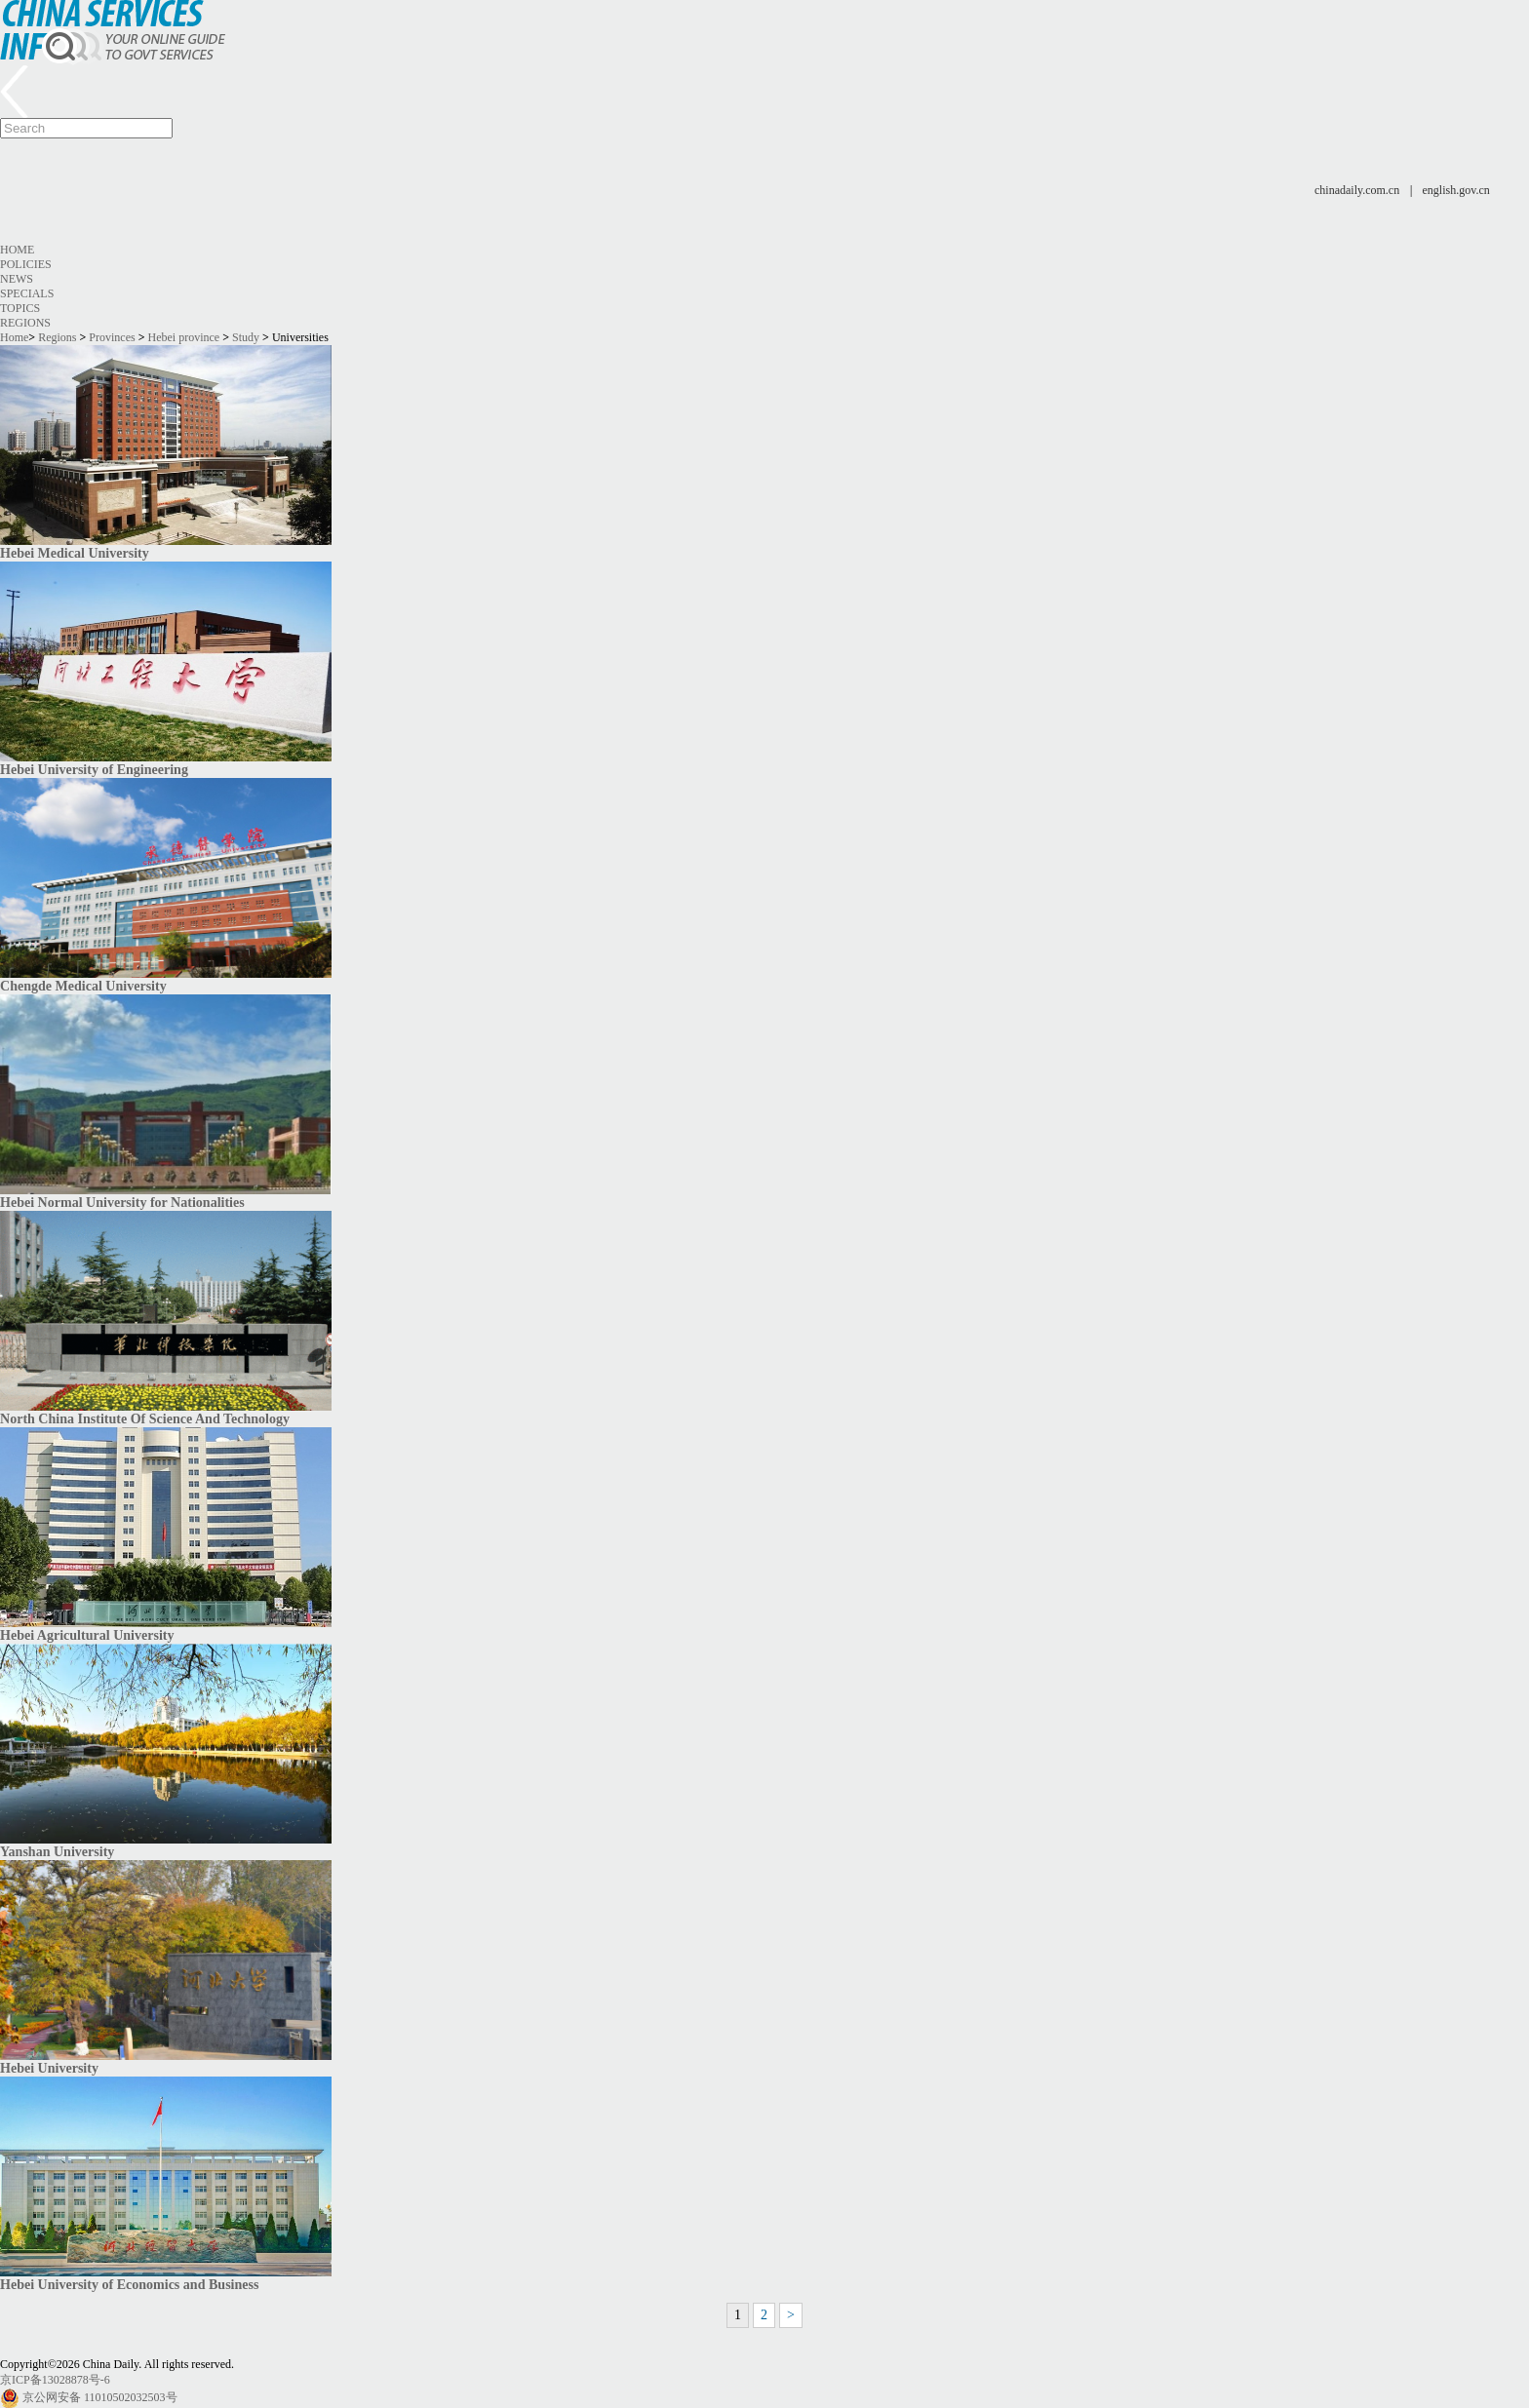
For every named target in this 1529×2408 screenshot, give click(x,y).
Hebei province (184, 337)
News (16, 279)
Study (245, 337)
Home (17, 249)
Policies (26, 264)
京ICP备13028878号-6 (55, 2380)
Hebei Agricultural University (87, 1635)
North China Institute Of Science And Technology (145, 1418)
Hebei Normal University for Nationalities (122, 1202)
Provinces (112, 337)
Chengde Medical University (83, 985)
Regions (25, 323)
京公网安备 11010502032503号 (99, 2397)
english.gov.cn (1456, 190)
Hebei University (49, 2068)
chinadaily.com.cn (1356, 190)
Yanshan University (57, 1851)
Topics (20, 308)
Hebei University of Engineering (94, 769)
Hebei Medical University (74, 553)
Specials (27, 293)
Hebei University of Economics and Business (129, 2284)
